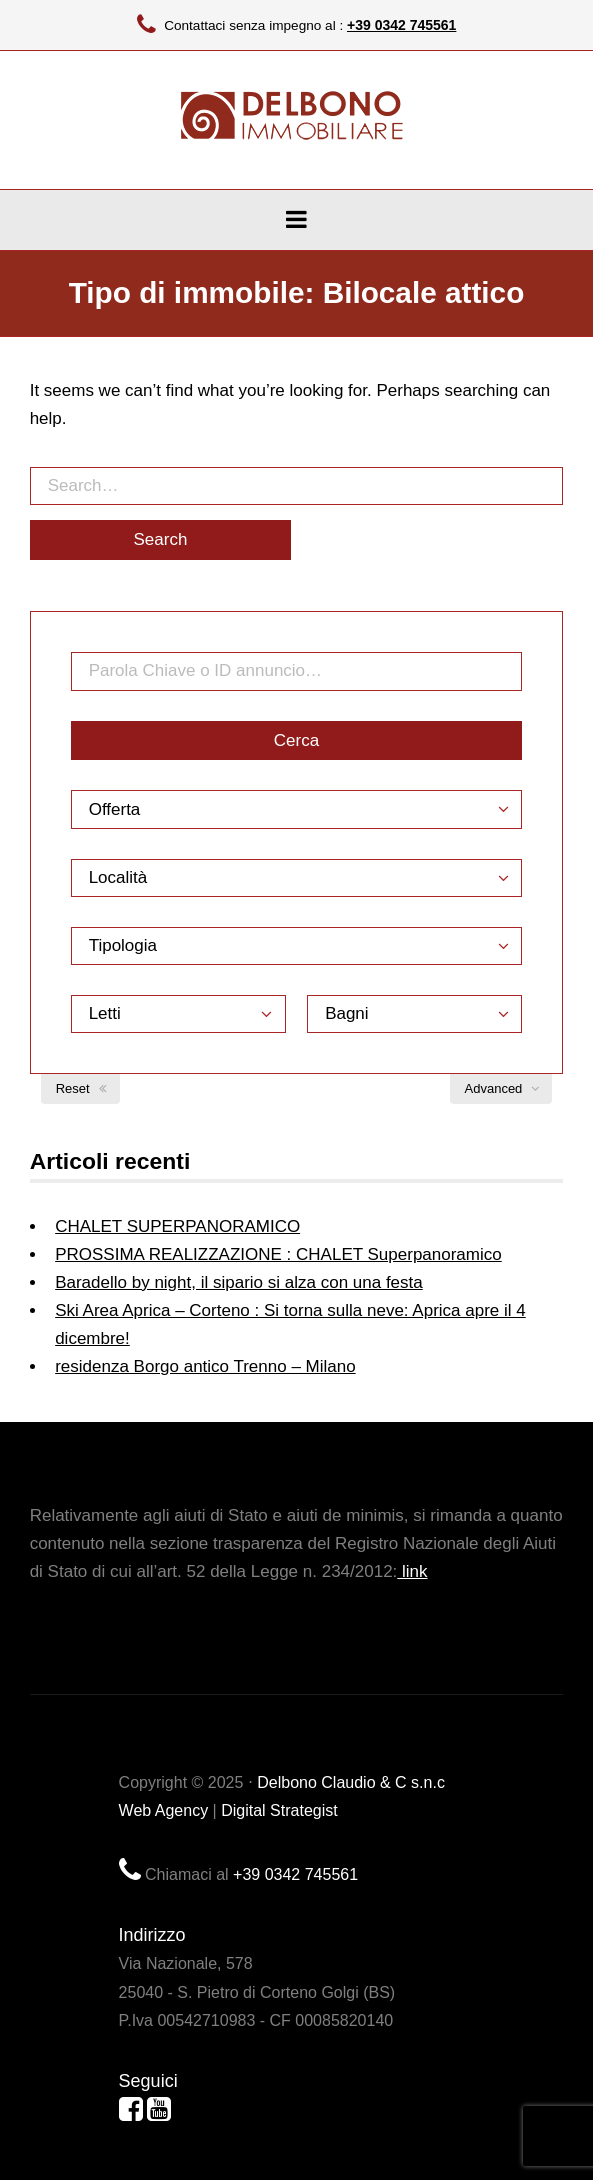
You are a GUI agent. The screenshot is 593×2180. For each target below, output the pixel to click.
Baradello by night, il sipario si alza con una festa (239, 1282)
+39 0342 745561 (401, 25)
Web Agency (164, 1810)
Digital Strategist (279, 1810)
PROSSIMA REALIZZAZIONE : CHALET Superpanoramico (278, 1254)
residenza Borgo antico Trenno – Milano (205, 1366)
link (412, 1571)
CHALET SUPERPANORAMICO (177, 1226)
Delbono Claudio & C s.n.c (351, 1782)
